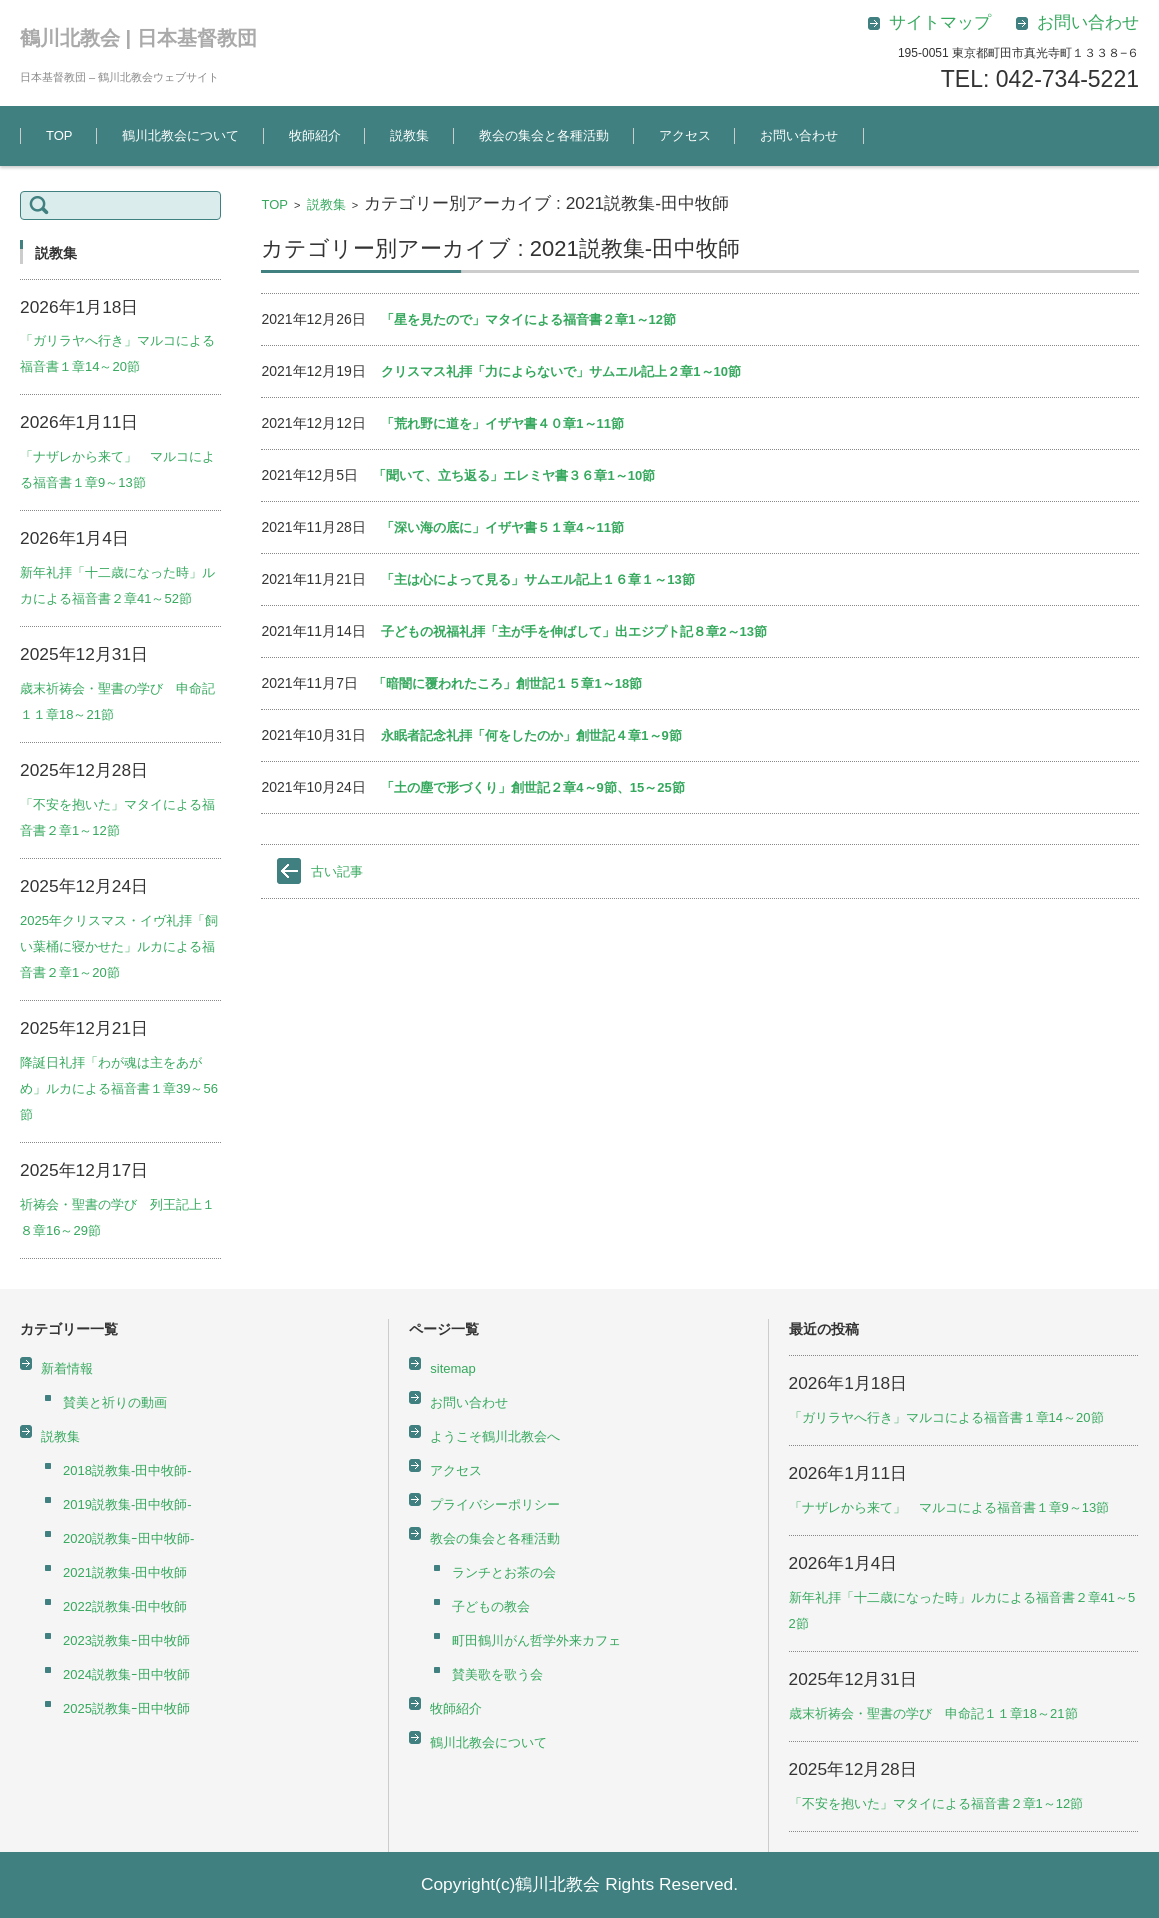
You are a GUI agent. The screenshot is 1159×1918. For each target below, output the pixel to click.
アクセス (685, 135)
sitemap (453, 1368)
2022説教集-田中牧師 (125, 1606)
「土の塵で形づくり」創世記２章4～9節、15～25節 (532, 787)
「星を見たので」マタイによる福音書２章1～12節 (528, 319)
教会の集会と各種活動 (544, 135)
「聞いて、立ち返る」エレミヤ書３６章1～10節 (514, 475)
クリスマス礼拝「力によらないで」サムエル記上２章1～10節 (561, 371)
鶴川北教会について (180, 135)
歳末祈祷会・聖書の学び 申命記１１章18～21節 (933, 1713)
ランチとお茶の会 (504, 1572)
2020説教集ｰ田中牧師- (128, 1538)
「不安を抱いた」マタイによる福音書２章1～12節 (936, 1803)
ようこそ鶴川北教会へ (495, 1436)
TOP (59, 135)
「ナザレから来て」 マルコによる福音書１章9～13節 (949, 1507)
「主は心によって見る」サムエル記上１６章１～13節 (537, 579)
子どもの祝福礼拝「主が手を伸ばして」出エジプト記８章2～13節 (574, 631)
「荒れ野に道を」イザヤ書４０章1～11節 (502, 423)
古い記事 (337, 871)
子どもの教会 (491, 1606)
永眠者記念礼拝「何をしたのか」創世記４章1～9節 (531, 735)
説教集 (409, 135)
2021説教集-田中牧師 (125, 1572)
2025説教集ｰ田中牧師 (126, 1708)
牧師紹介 (315, 135)
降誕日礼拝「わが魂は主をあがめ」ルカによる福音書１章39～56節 (119, 1088)
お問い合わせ (799, 135)
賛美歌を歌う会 (497, 1674)
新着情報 (67, 1368)
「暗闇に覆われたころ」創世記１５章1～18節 (507, 683)
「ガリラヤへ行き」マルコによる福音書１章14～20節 (946, 1417)
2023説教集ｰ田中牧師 (126, 1640)
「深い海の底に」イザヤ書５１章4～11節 (502, 527)
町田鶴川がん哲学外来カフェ (536, 1640)
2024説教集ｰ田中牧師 (126, 1674)
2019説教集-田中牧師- (127, 1504)
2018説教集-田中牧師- (127, 1470)
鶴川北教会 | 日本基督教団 (138, 38)
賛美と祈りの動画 (115, 1402)
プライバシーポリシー (495, 1504)
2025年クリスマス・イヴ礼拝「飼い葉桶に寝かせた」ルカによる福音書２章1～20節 (119, 946)
